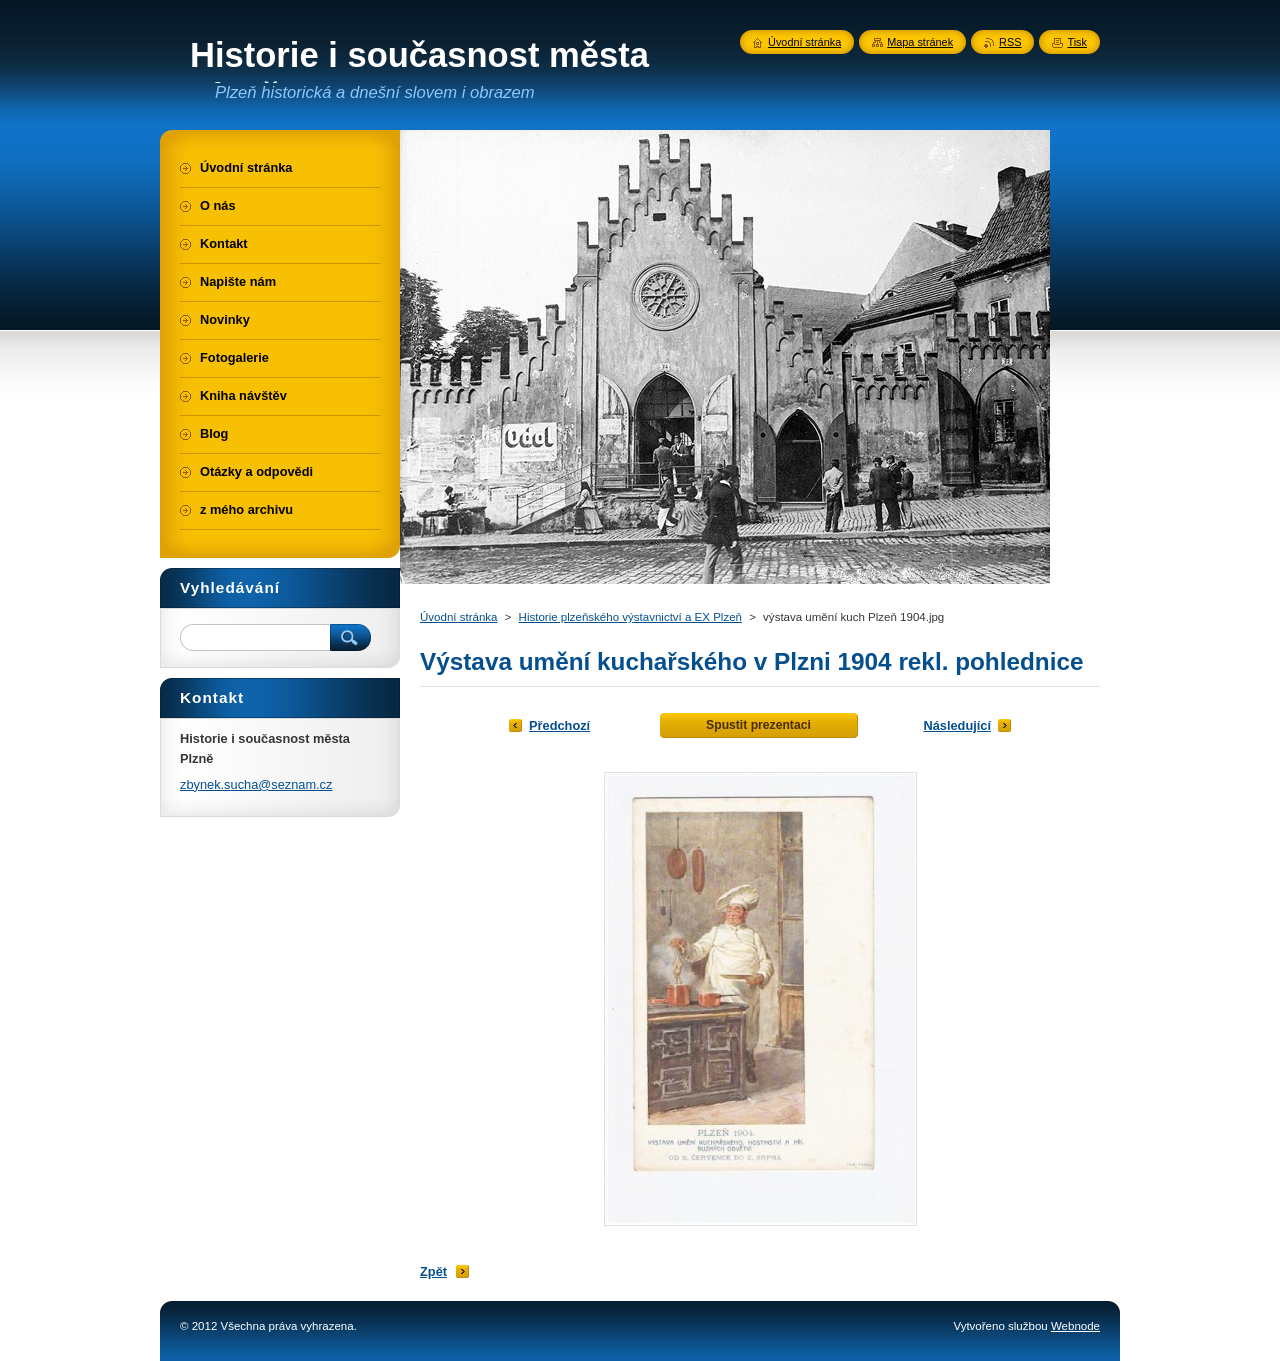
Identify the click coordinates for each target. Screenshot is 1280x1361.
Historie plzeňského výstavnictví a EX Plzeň (630, 617)
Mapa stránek (920, 42)
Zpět (433, 1271)
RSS (1010, 42)
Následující (957, 725)
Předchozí (559, 725)
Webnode (1075, 1326)
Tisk (1077, 42)
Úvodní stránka (458, 617)
